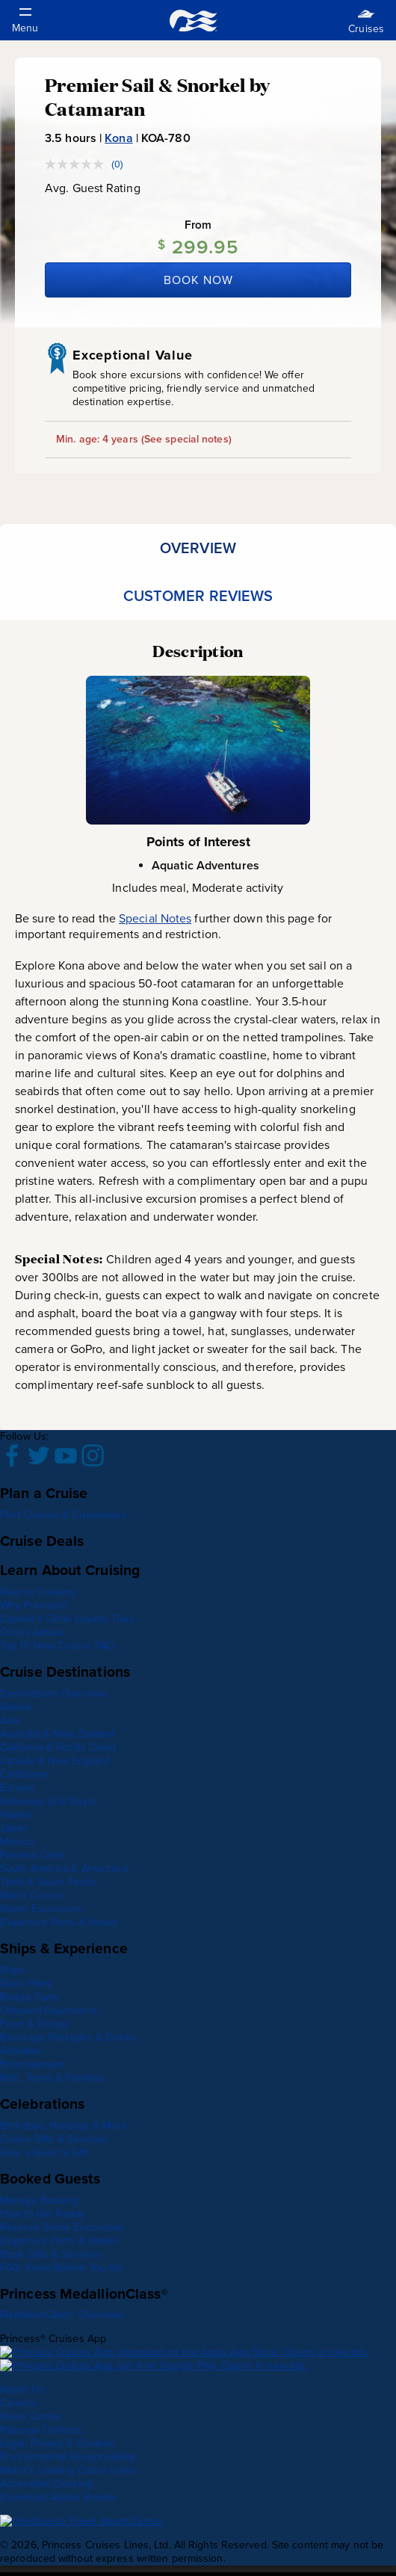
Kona (118, 138)
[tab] (198, 548)
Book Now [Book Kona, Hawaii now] (198, 280)
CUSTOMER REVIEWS (198, 596)
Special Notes (155, 918)
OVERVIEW (198, 548)
